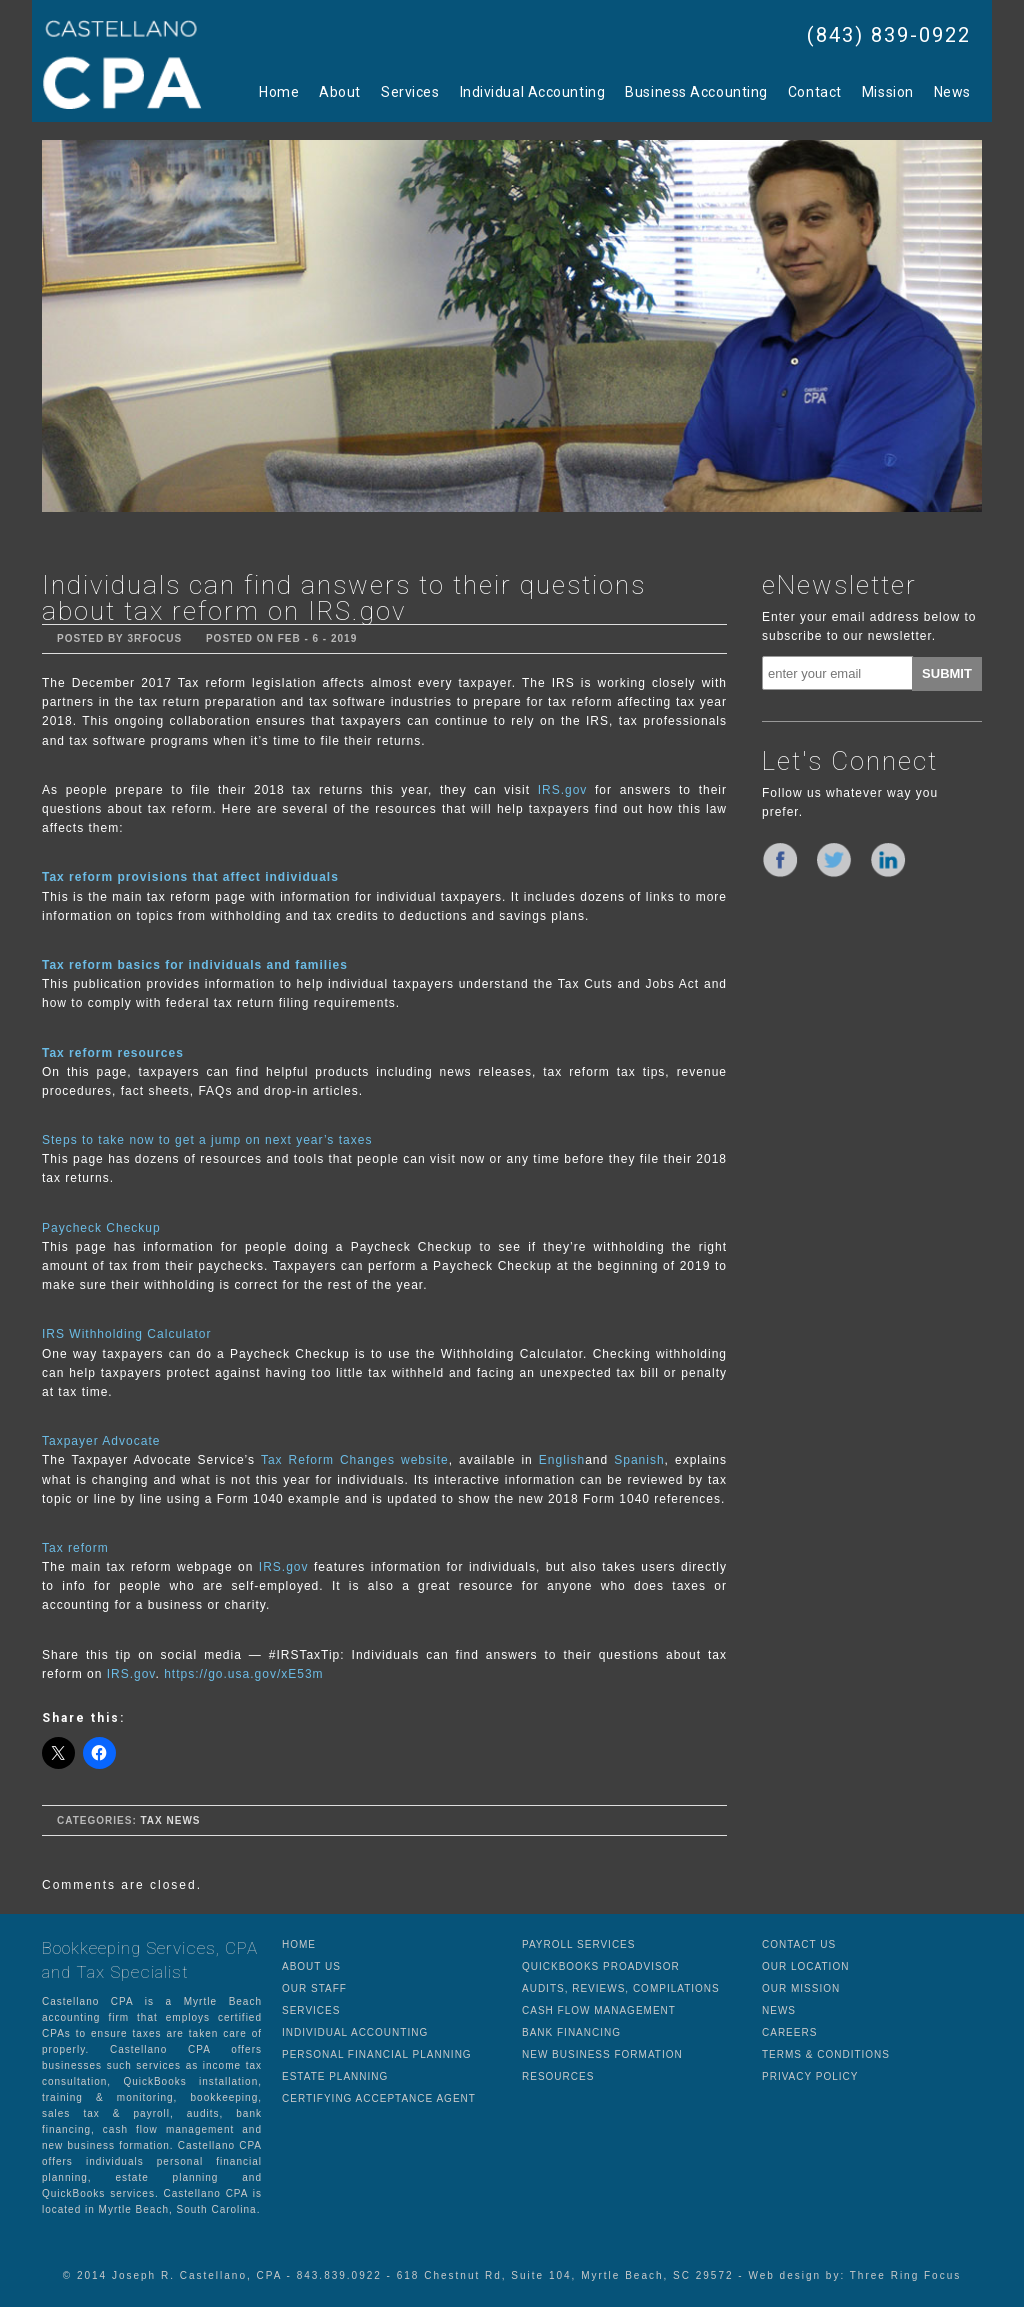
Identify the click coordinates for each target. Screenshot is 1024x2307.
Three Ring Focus (905, 2275)
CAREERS (789, 2032)
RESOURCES (558, 2076)
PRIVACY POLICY (810, 2076)
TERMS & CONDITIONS (826, 2054)
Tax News (170, 1820)
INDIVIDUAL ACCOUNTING (355, 2032)
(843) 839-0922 (889, 35)
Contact (815, 92)
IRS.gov (563, 790)
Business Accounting (696, 92)
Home (279, 92)
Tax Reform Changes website (355, 1460)
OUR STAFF (314, 1988)
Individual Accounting (533, 92)
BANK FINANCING (571, 2032)
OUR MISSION (801, 1988)
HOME (299, 1944)
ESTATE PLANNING (335, 2076)
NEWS (779, 2010)
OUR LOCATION (805, 1966)
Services (410, 92)
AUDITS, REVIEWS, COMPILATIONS (621, 1988)
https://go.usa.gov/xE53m (243, 1674)
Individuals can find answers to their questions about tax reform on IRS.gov (344, 598)
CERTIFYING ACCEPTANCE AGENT (379, 2098)
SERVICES (311, 2010)
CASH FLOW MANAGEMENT (599, 2010)
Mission (888, 92)
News (952, 92)
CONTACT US (799, 1944)
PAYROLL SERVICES (578, 1944)
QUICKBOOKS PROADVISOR (601, 1966)
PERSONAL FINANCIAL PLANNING (377, 2054)
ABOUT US (311, 1966)
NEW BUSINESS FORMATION (602, 2054)
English (562, 1460)
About (340, 92)
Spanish (639, 1460)
